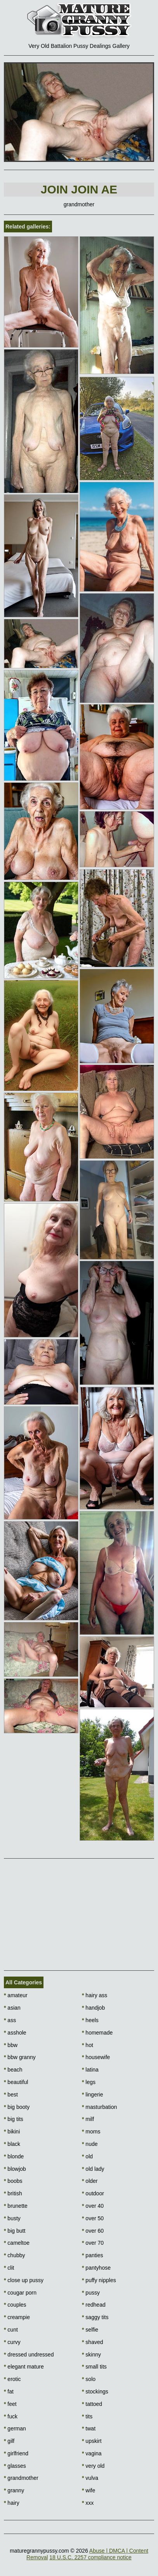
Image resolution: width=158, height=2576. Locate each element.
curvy (12, 2342)
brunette (16, 2206)
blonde (14, 2156)
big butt (14, 2231)
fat (9, 2391)
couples (15, 2305)
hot (87, 2045)
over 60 (93, 2231)
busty (12, 2218)
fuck (10, 2416)
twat (88, 2428)
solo (88, 2379)
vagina (92, 2453)
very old (93, 2466)
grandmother (21, 2478)
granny (14, 2490)
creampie (17, 2317)
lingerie (92, 2094)
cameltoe (17, 2243)
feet (10, 2404)
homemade (97, 2033)
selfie (90, 2329)
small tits (94, 2366)
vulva (90, 2478)
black (12, 2144)
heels (90, 2020)
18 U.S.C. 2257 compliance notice (90, 2557)
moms (91, 2131)
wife (88, 2490)
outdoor (93, 2193)
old (87, 2156)
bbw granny (20, 2057)
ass (10, 2020)
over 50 (93, 2218)
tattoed (92, 2404)
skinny (91, 2354)
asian (12, 2008)
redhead (94, 2305)
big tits (13, 2119)
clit (9, 2268)
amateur (16, 1995)
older (89, 2181)
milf (88, 2119)
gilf (9, 2441)
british (13, 2193)
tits (87, 2416)
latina (90, 2069)
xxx (88, 2503)
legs (88, 2082)
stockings (95, 2391)
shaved (92, 2342)
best (11, 2094)
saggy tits (95, 2317)
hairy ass (94, 1995)
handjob (93, 2008)
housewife (96, 2057)
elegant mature (24, 2366)
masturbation (99, 2107)
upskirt (92, 2441)
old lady (93, 2169)
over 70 (93, 2243)
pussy (91, 2293)
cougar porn (20, 2293)
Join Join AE (79, 189)
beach (13, 2069)
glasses (15, 2466)
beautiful (16, 2082)
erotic (12, 2379)
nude (90, 2144)
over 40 (93, 2206)
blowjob (15, 2169)
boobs (13, 2181)
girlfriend (16, 2453)
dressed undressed (29, 2354)
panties (92, 2255)
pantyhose (96, 2268)
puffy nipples (99, 2280)
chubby (14, 2255)
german (15, 2428)
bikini (12, 2131)
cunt (11, 2329)
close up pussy (23, 2280)
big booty (17, 2107)
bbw (10, 2045)
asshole (15, 2033)
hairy (11, 2503)
